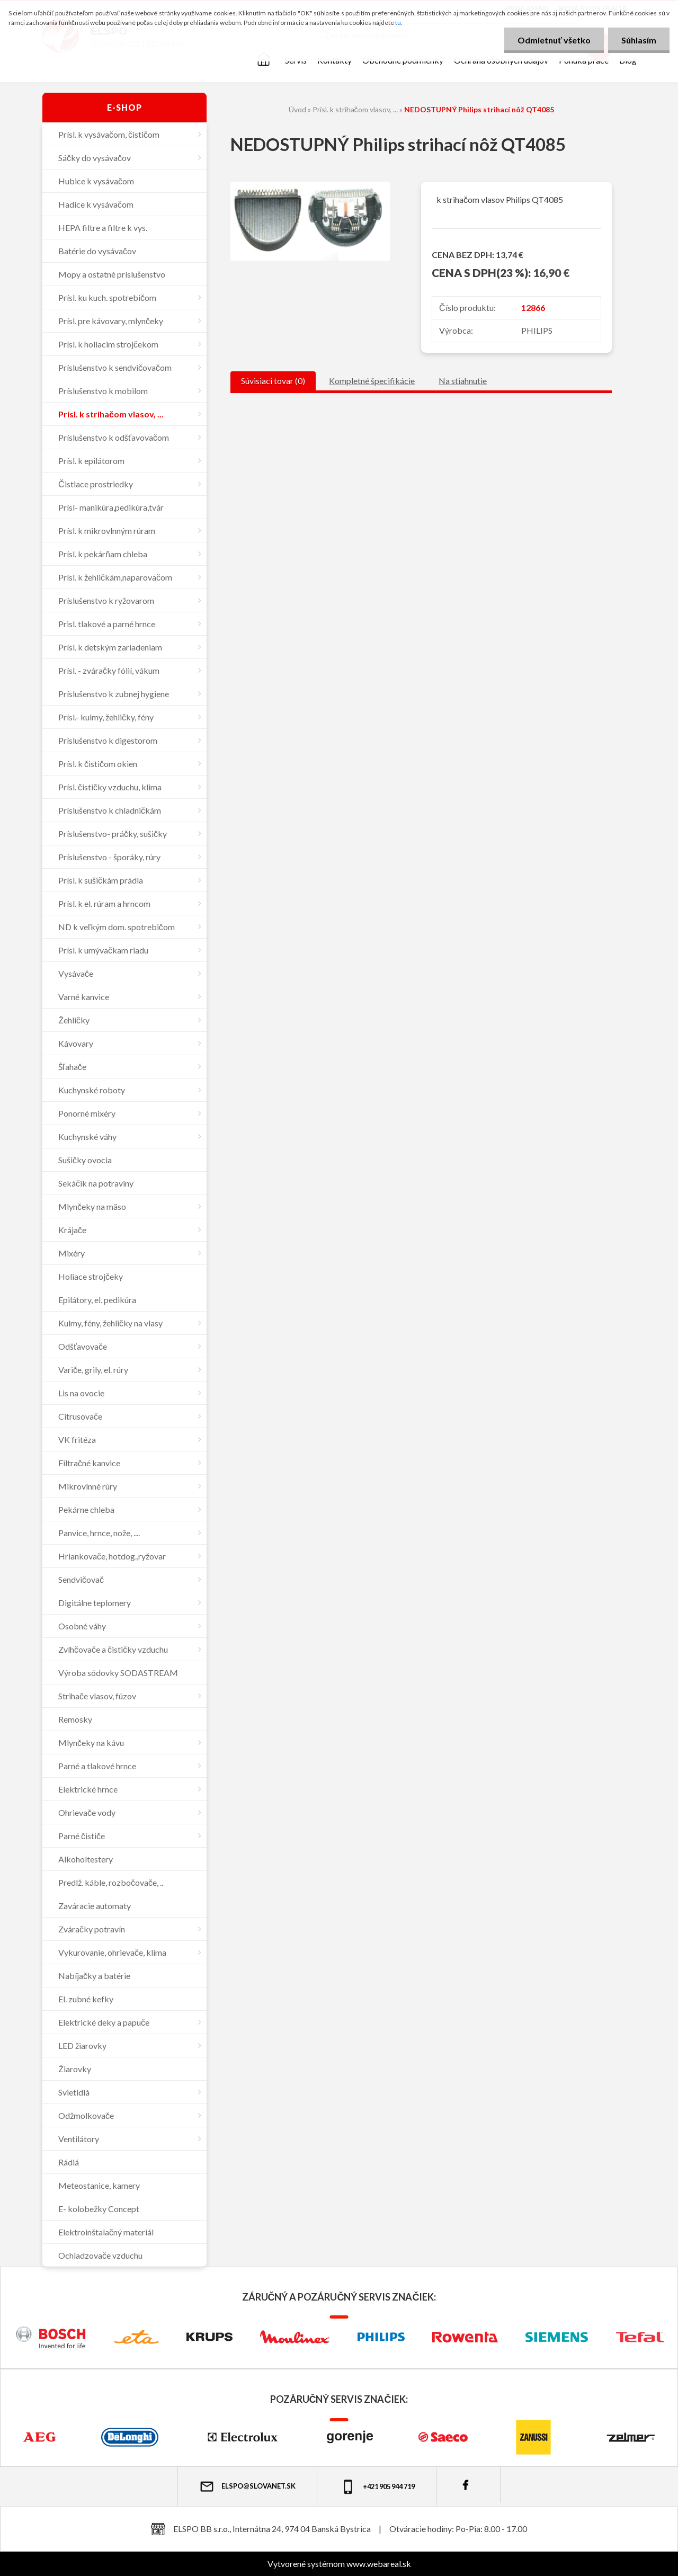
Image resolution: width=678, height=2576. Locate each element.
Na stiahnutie (463, 381)
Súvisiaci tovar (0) (273, 381)
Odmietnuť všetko (554, 40)
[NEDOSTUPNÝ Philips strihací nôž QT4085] (310, 186)
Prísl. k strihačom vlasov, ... (355, 109)
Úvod (297, 109)
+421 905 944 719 (377, 2487)
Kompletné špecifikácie (372, 381)
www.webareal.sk (378, 2564)
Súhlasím (638, 40)
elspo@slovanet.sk (247, 2486)
